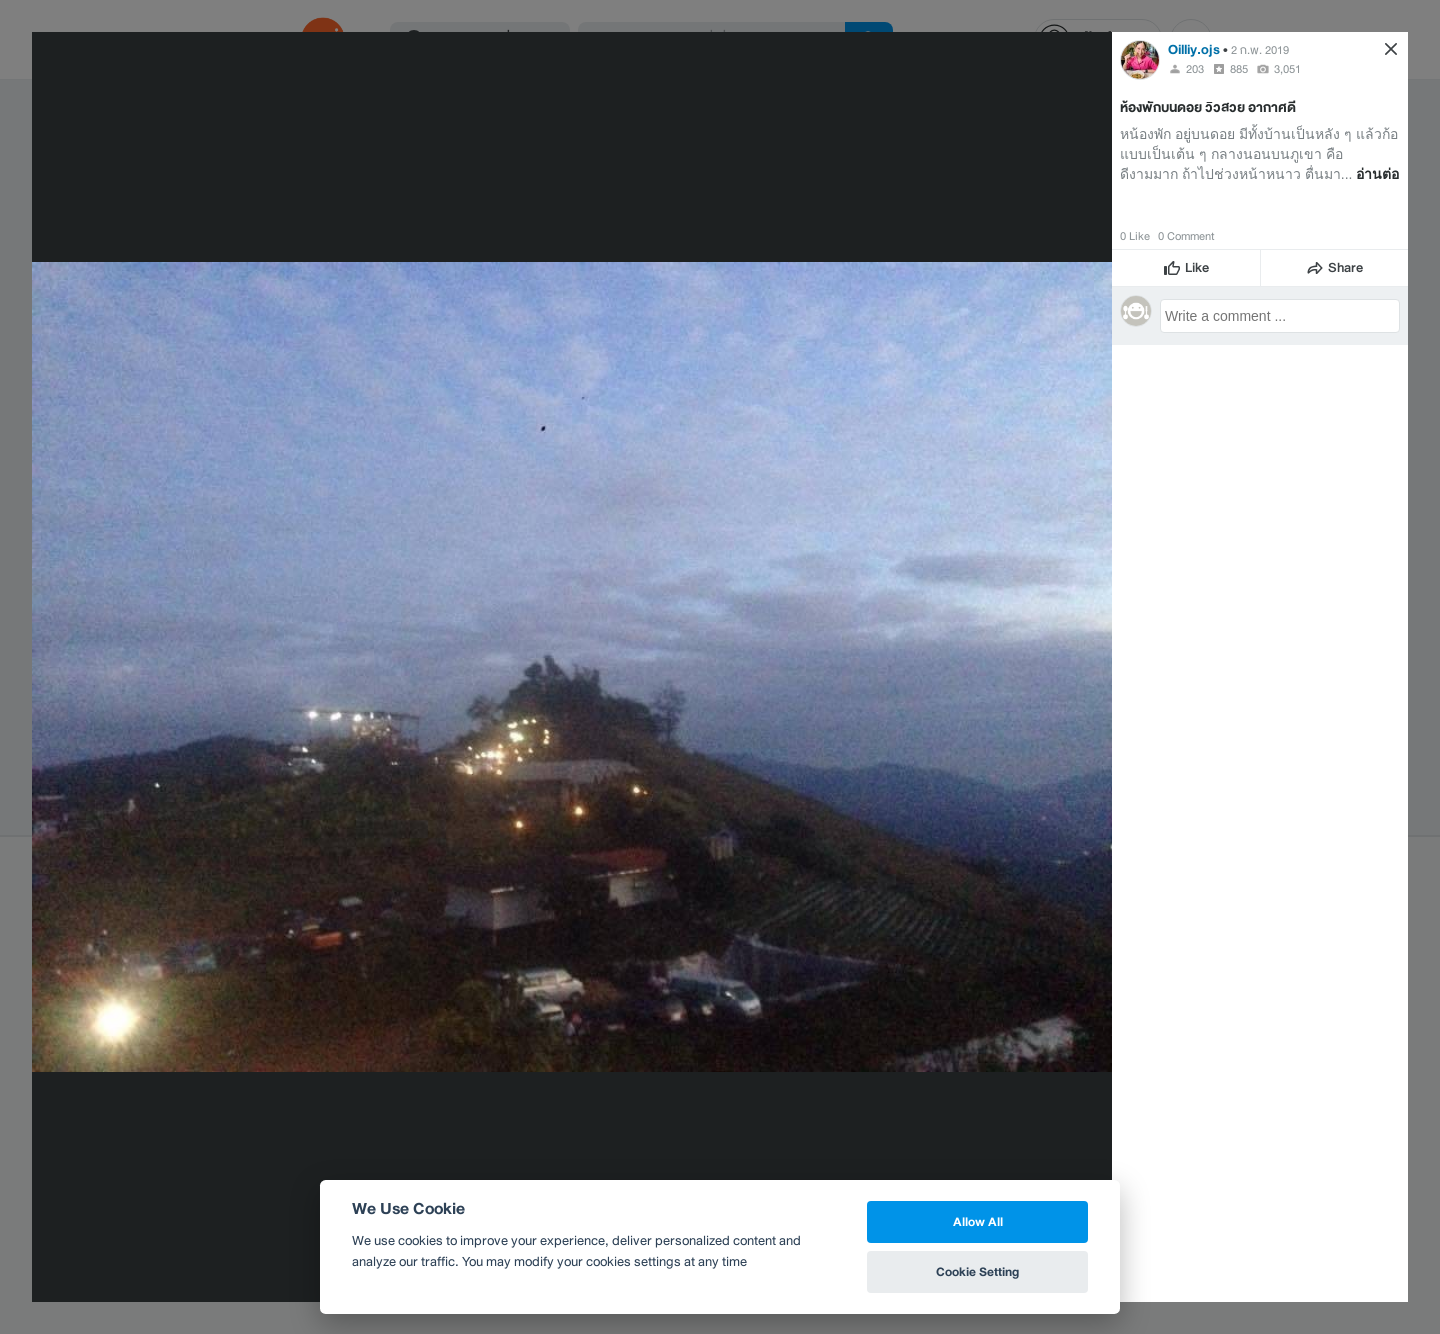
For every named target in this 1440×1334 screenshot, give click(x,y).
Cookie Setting (977, 1271)
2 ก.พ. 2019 (1260, 50)
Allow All (978, 1221)
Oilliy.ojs (1194, 49)
